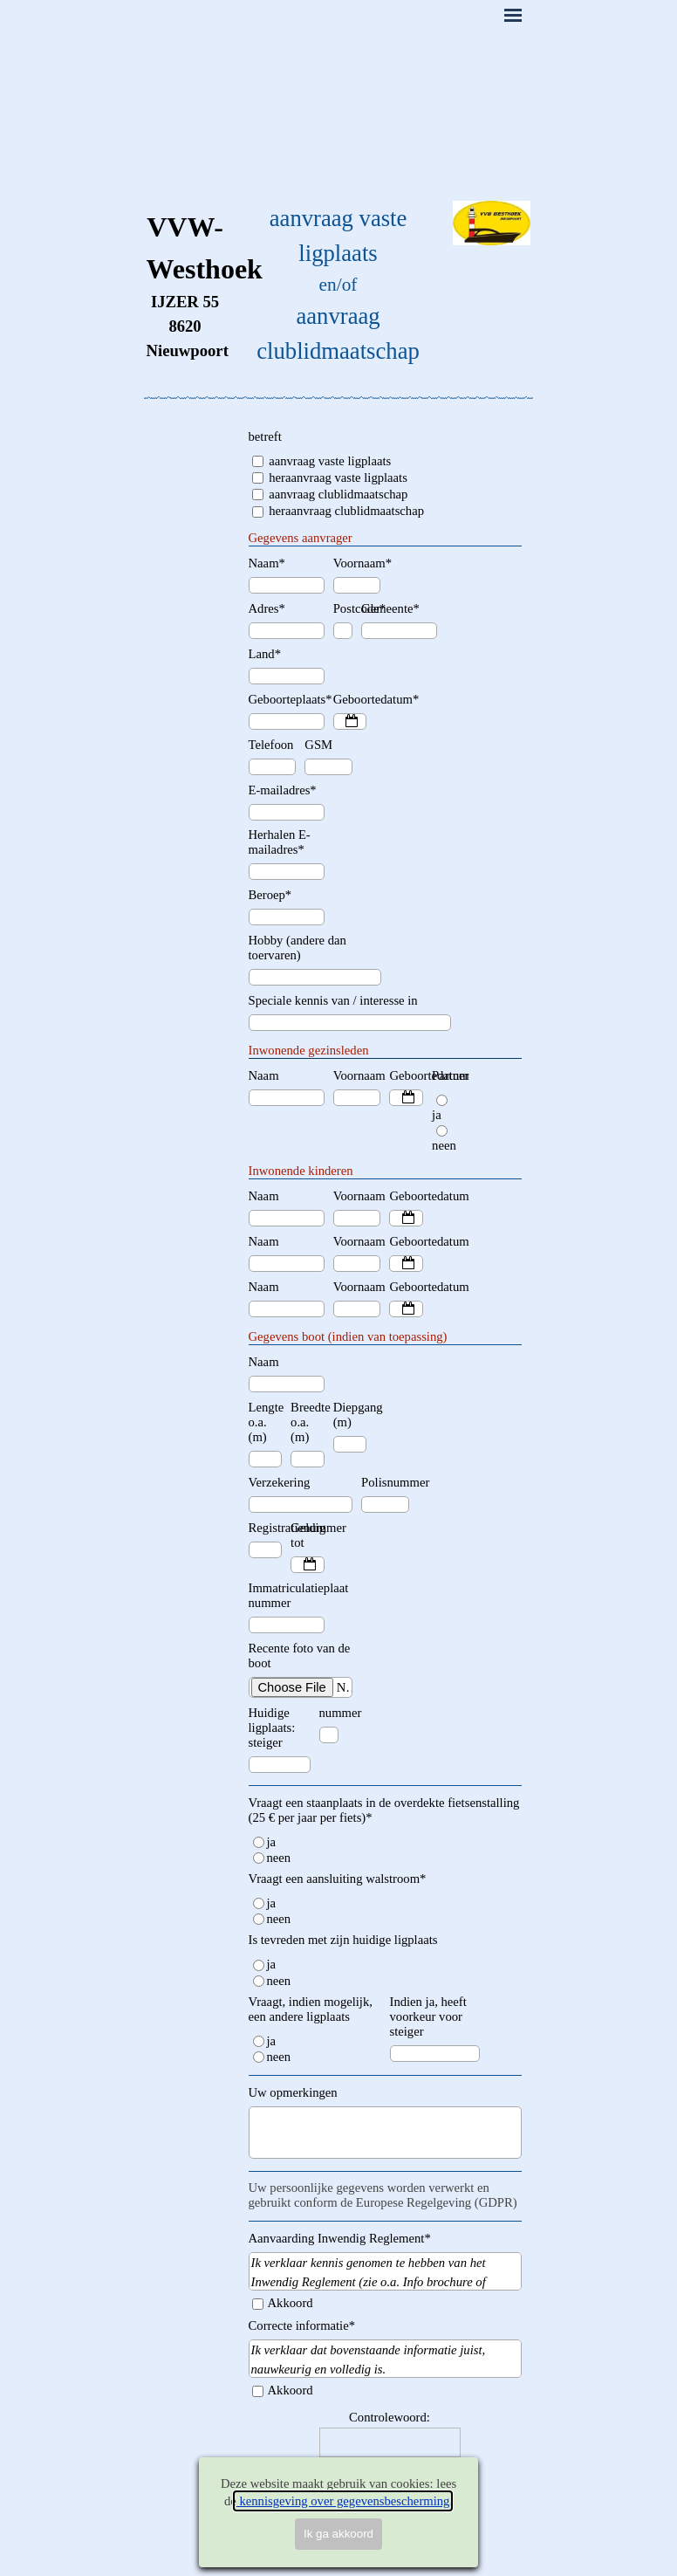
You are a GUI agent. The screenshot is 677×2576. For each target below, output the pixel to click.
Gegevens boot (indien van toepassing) (348, 1336)
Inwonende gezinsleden (309, 1050)
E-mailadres (283, 790)
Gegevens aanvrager (300, 538)
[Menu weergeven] (513, 15)
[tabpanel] (185, 284)
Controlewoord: (389, 2417)
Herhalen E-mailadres (280, 842)
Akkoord (290, 2303)
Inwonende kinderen (301, 1171)
